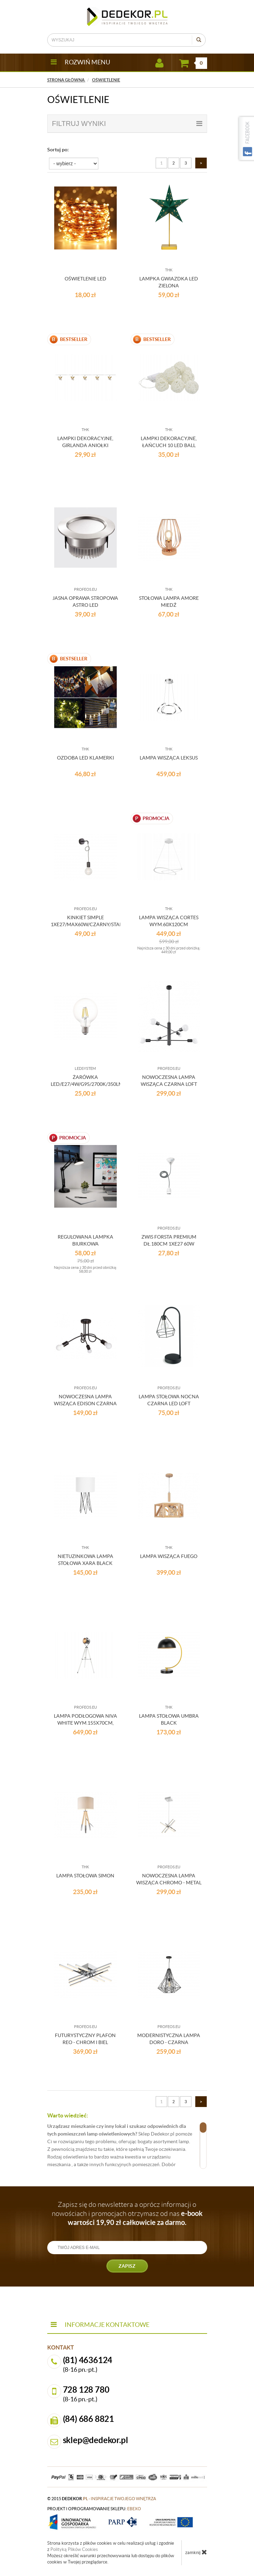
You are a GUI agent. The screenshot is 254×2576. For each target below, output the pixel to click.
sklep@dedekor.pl (95, 2440)
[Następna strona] (201, 163)
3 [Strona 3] (186, 163)
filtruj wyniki (127, 123)
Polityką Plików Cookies (74, 2549)
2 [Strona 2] (173, 163)
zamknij (196, 2552)
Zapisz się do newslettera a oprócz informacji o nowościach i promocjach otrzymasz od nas (127, 2213)
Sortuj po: (58, 149)
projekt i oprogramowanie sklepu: (94, 2508)
